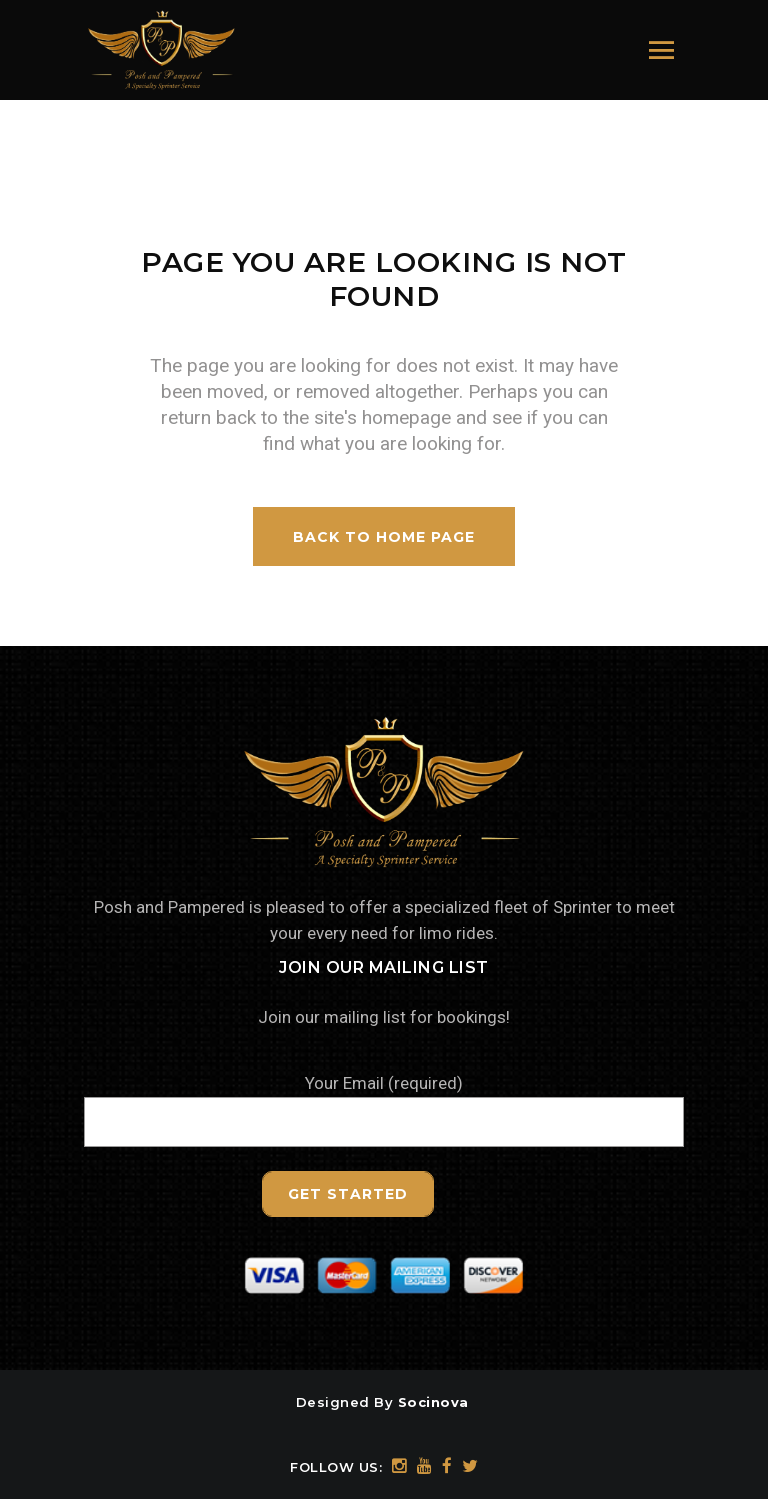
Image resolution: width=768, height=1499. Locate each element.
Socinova (433, 1402)
